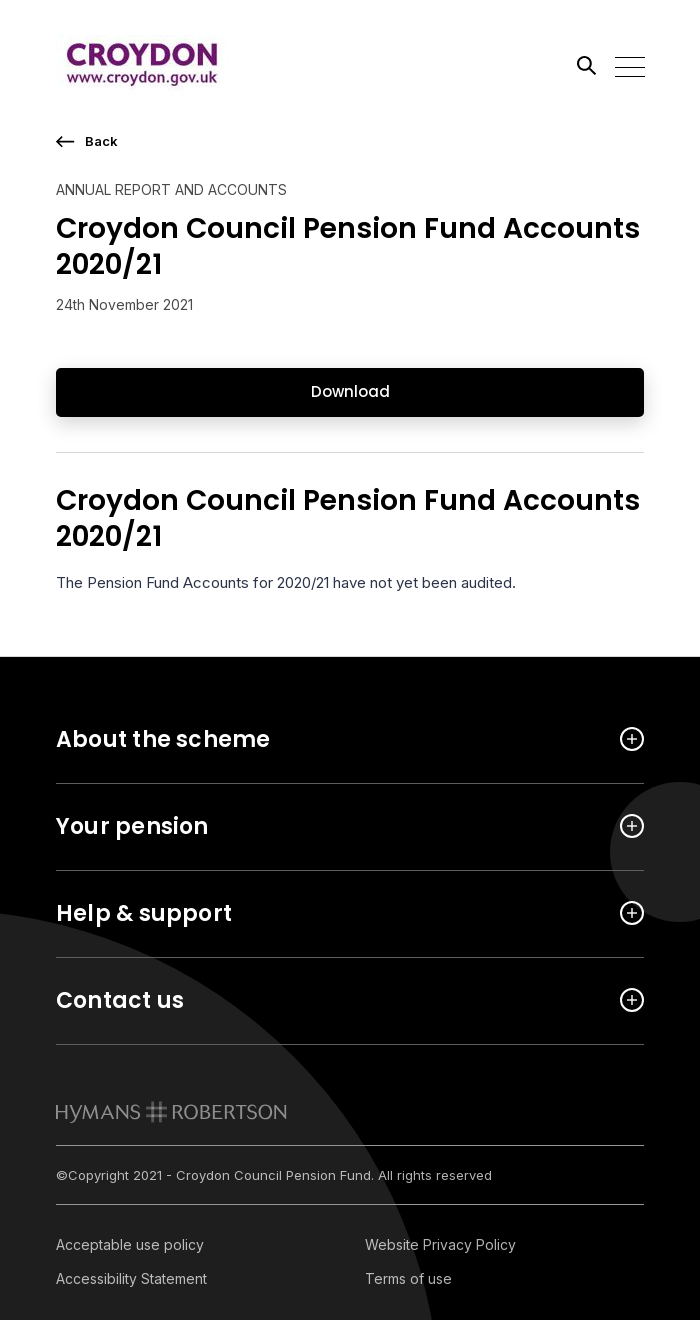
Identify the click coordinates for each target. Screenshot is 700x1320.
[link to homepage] (171, 1112)
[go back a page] (350, 141)
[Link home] (146, 65)
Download (350, 391)
